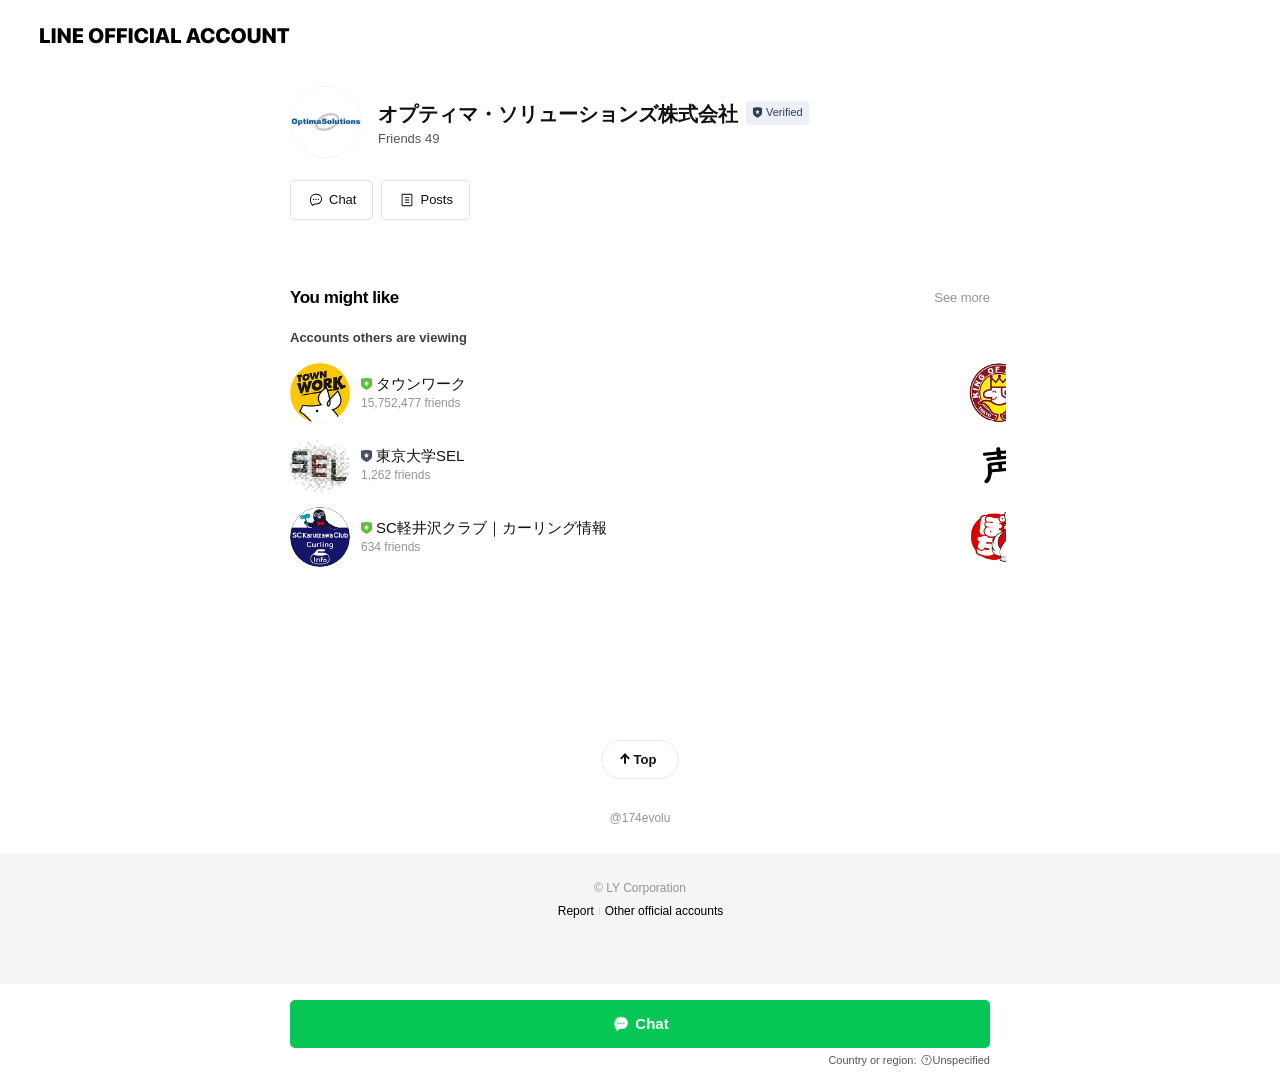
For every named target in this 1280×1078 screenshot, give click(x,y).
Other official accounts (664, 911)
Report (576, 911)
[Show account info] (777, 113)
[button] (425, 200)
